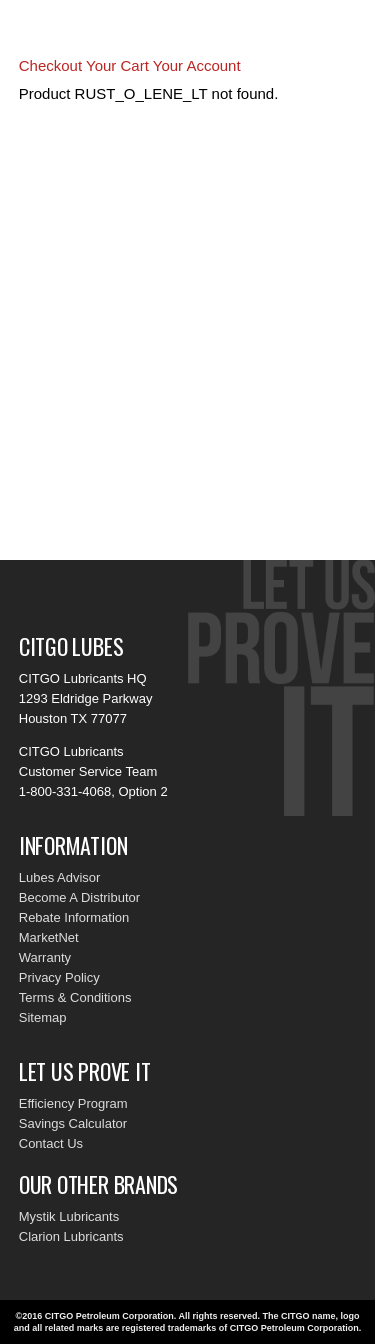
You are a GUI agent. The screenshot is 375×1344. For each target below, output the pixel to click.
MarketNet (49, 937)
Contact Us (51, 1143)
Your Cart (117, 65)
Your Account (197, 65)
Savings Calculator (73, 1123)
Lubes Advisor (60, 877)
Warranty (45, 957)
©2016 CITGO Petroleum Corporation (95, 1316)
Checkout (50, 65)
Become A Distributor (79, 897)
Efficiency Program (73, 1103)
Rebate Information (74, 917)
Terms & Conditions (75, 997)
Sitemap (43, 1017)
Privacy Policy (59, 977)
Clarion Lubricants (71, 1236)
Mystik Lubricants (69, 1216)
